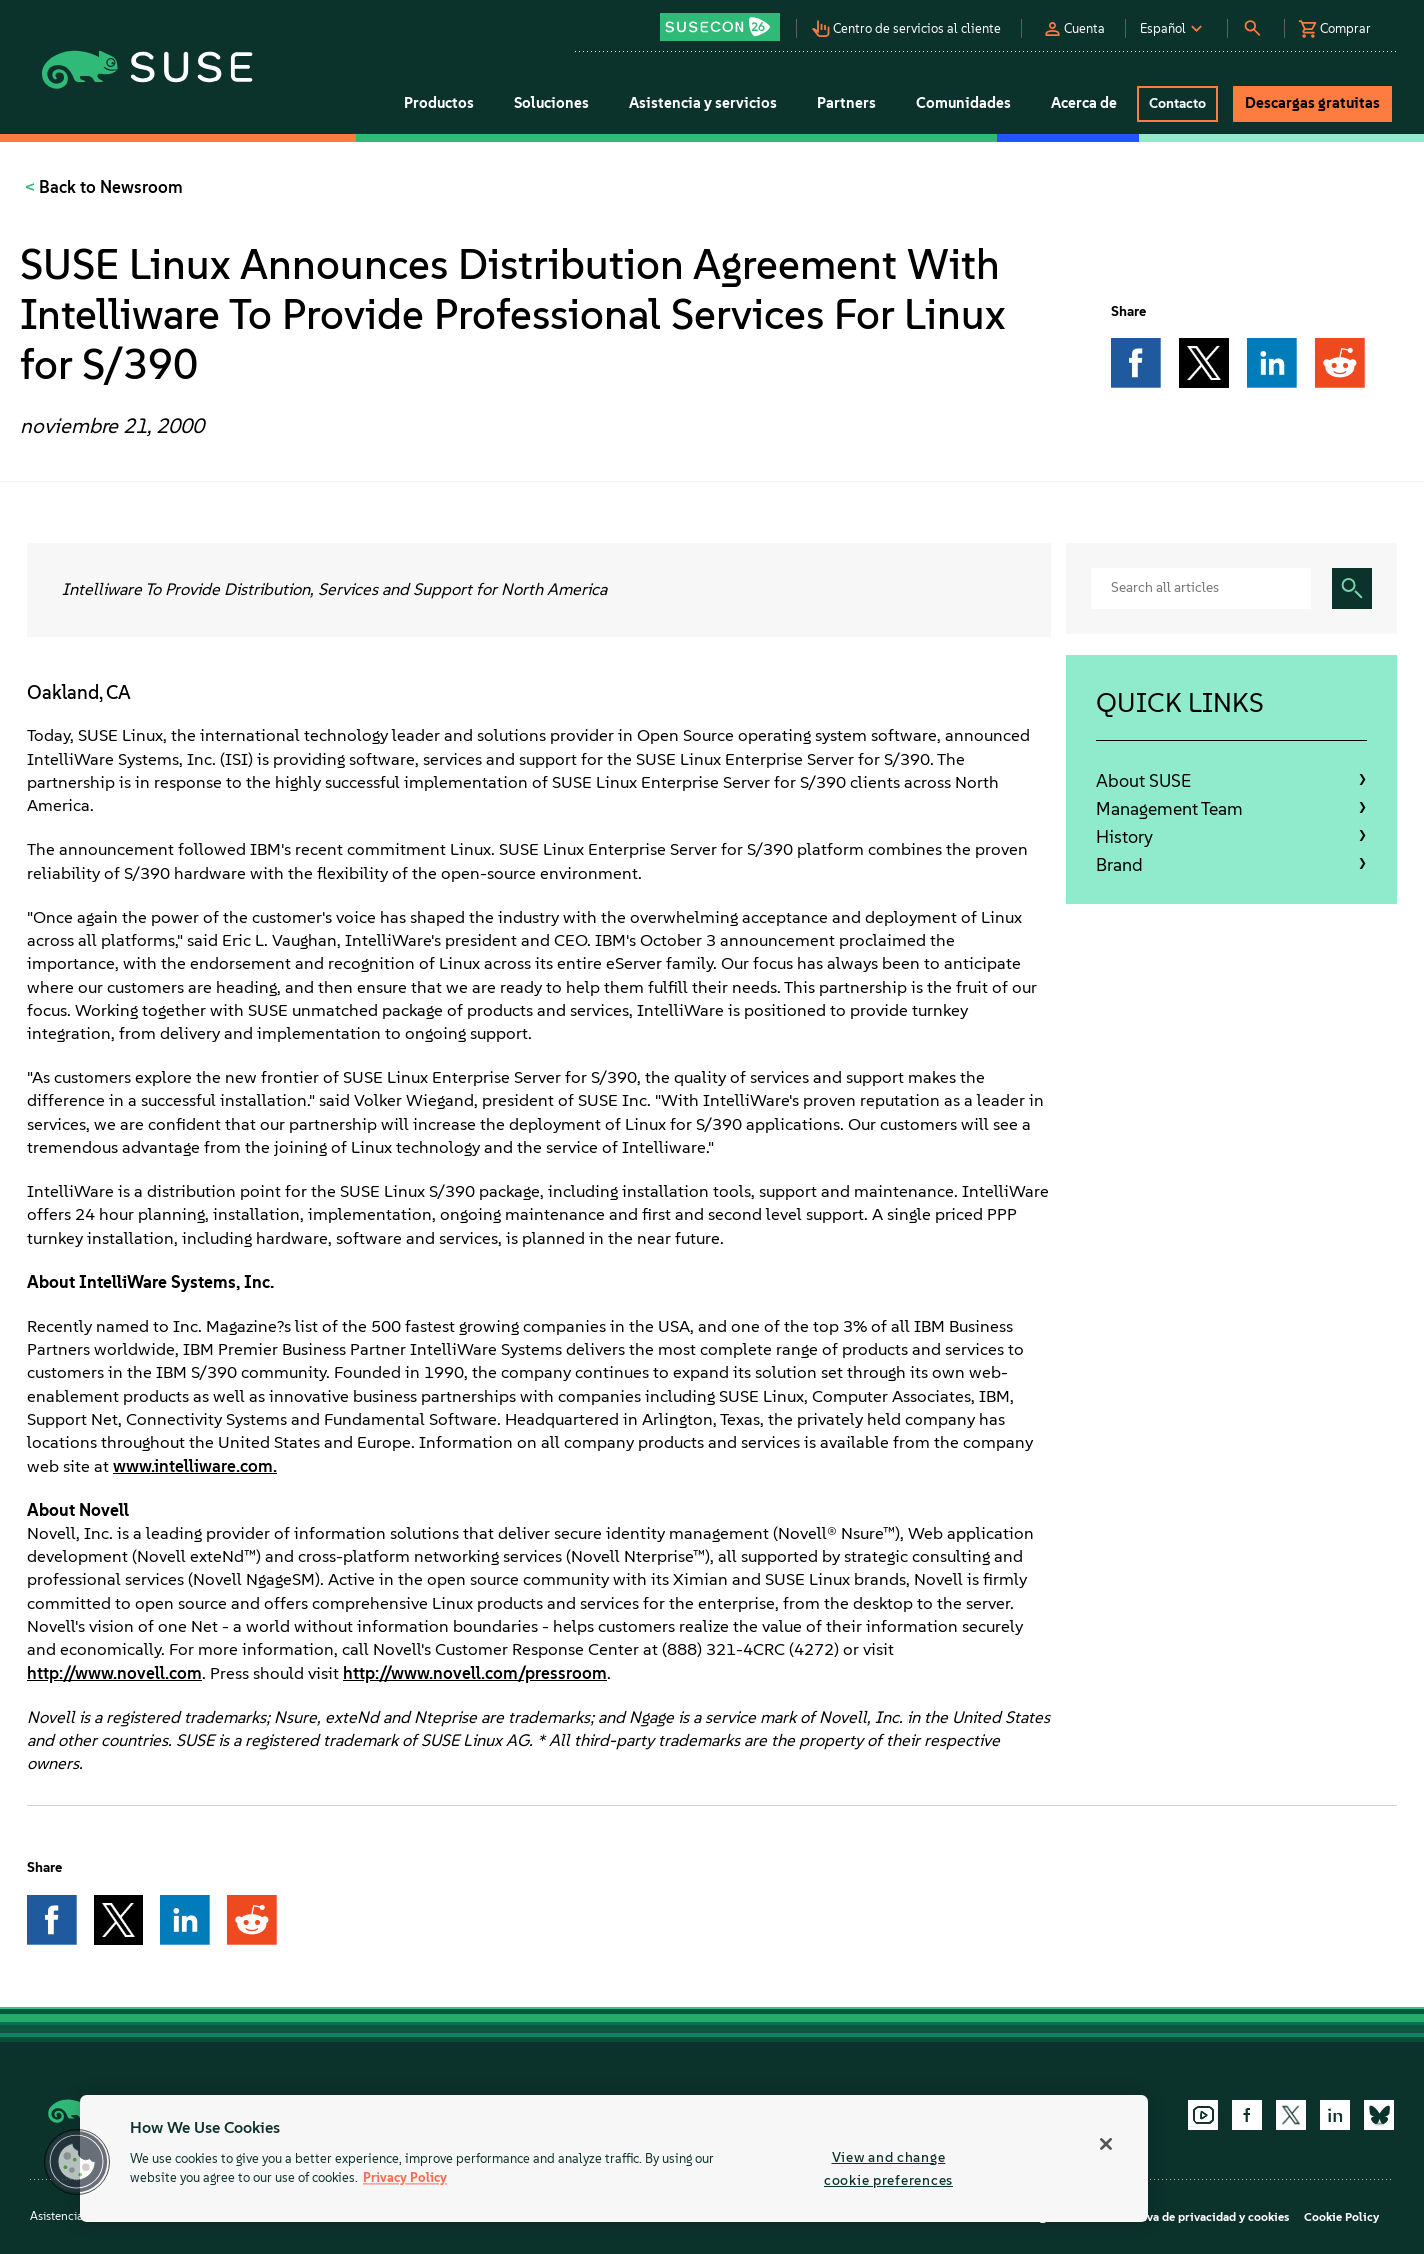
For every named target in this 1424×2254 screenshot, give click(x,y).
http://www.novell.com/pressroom (475, 1673)
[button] (725, 20)
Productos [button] (439, 103)
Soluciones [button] (551, 103)
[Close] (1106, 2144)
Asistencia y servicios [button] (703, 103)
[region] (614, 2158)
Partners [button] (846, 103)
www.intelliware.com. (195, 1466)
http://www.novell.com (114, 1673)
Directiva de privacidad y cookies (1198, 2217)
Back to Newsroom (109, 187)
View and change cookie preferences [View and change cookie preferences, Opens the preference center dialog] (888, 2168)
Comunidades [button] (963, 103)
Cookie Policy (1341, 2217)
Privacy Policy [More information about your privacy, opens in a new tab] (405, 2178)
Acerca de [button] (1084, 103)
